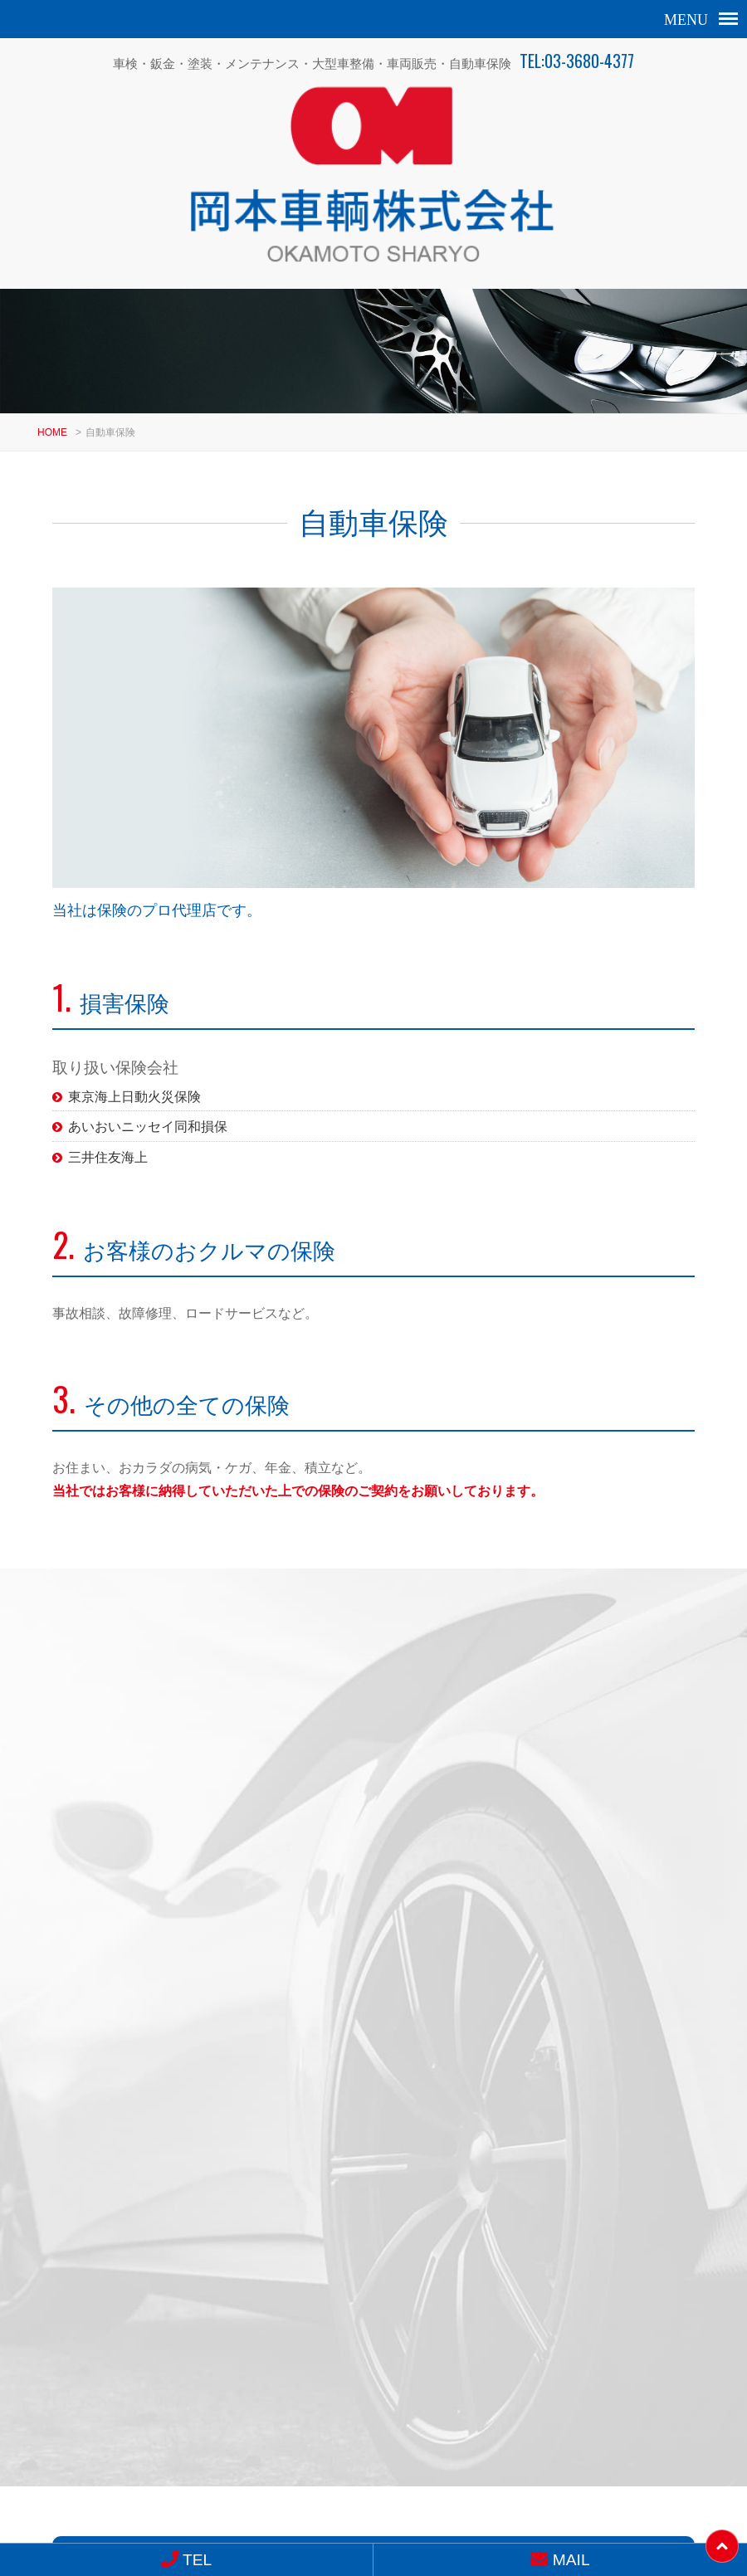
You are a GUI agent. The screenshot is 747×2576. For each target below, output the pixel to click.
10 (440, 1972)
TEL (186, 2560)
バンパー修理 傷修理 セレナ (542, 1869)
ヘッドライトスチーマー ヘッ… (205, 1869)
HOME (52, 392)
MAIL (306, 2125)
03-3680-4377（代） (329, 2386)
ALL (675, 1620)
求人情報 (373, 2426)
